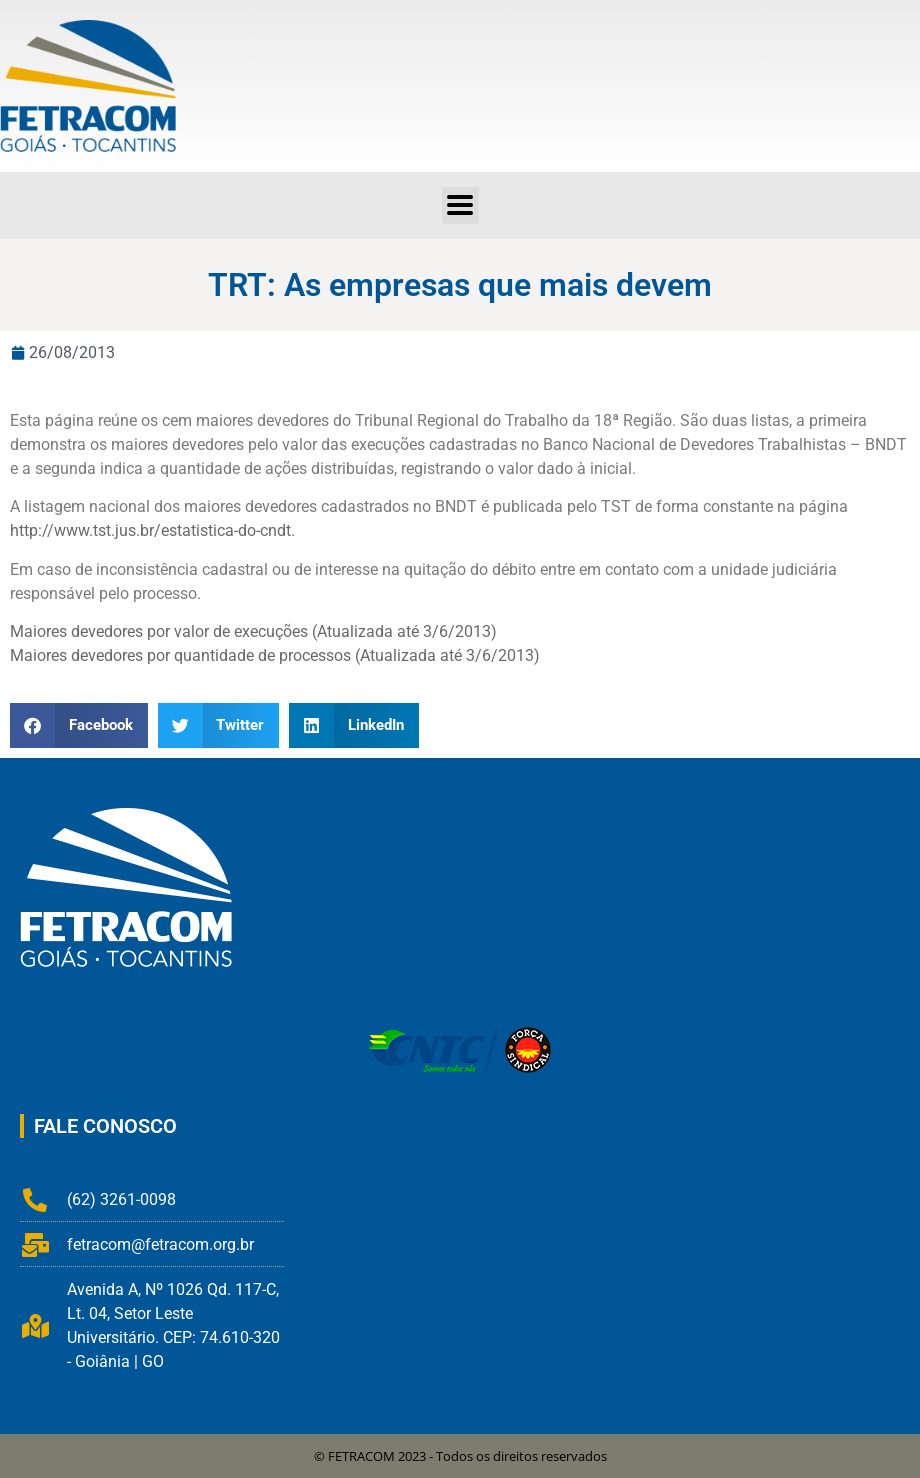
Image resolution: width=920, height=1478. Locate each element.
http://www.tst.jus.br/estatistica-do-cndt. (152, 530)
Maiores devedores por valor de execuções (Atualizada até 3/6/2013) (253, 631)
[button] (460, 205)
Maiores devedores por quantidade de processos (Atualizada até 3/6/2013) (275, 655)
